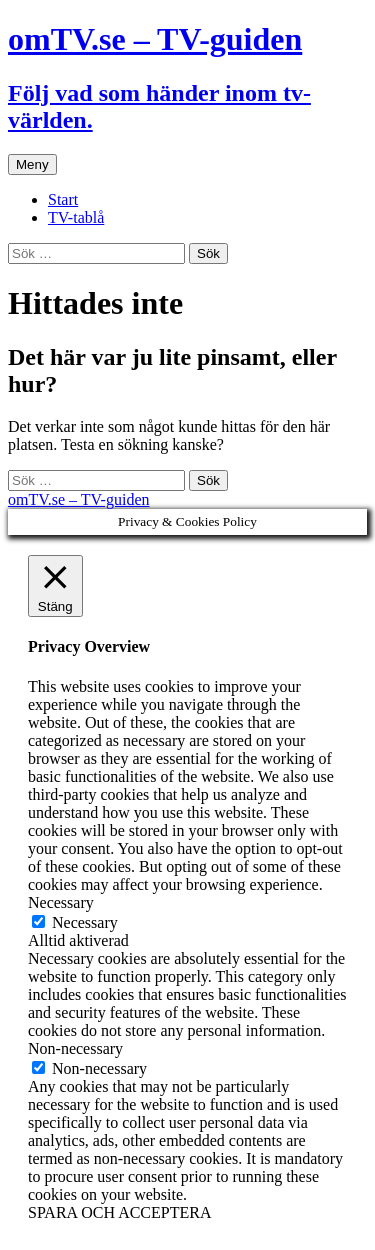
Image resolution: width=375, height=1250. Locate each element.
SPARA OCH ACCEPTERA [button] (119, 1212)
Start (63, 199)
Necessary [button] (61, 902)
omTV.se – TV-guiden (78, 499)
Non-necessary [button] (75, 1048)
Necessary (85, 922)
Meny (32, 164)
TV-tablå (76, 217)
